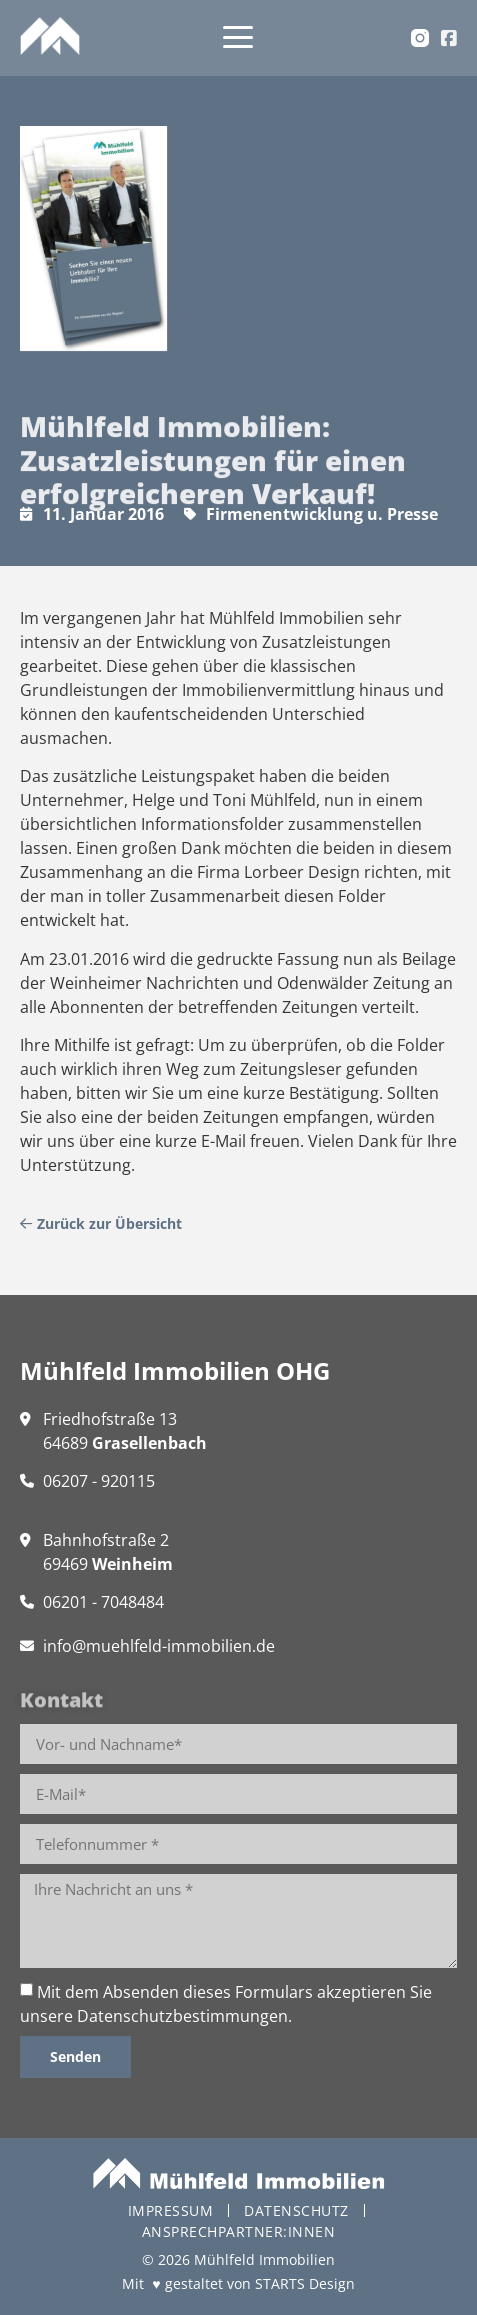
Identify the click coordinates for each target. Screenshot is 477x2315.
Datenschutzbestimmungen (182, 2016)
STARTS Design (305, 2283)
